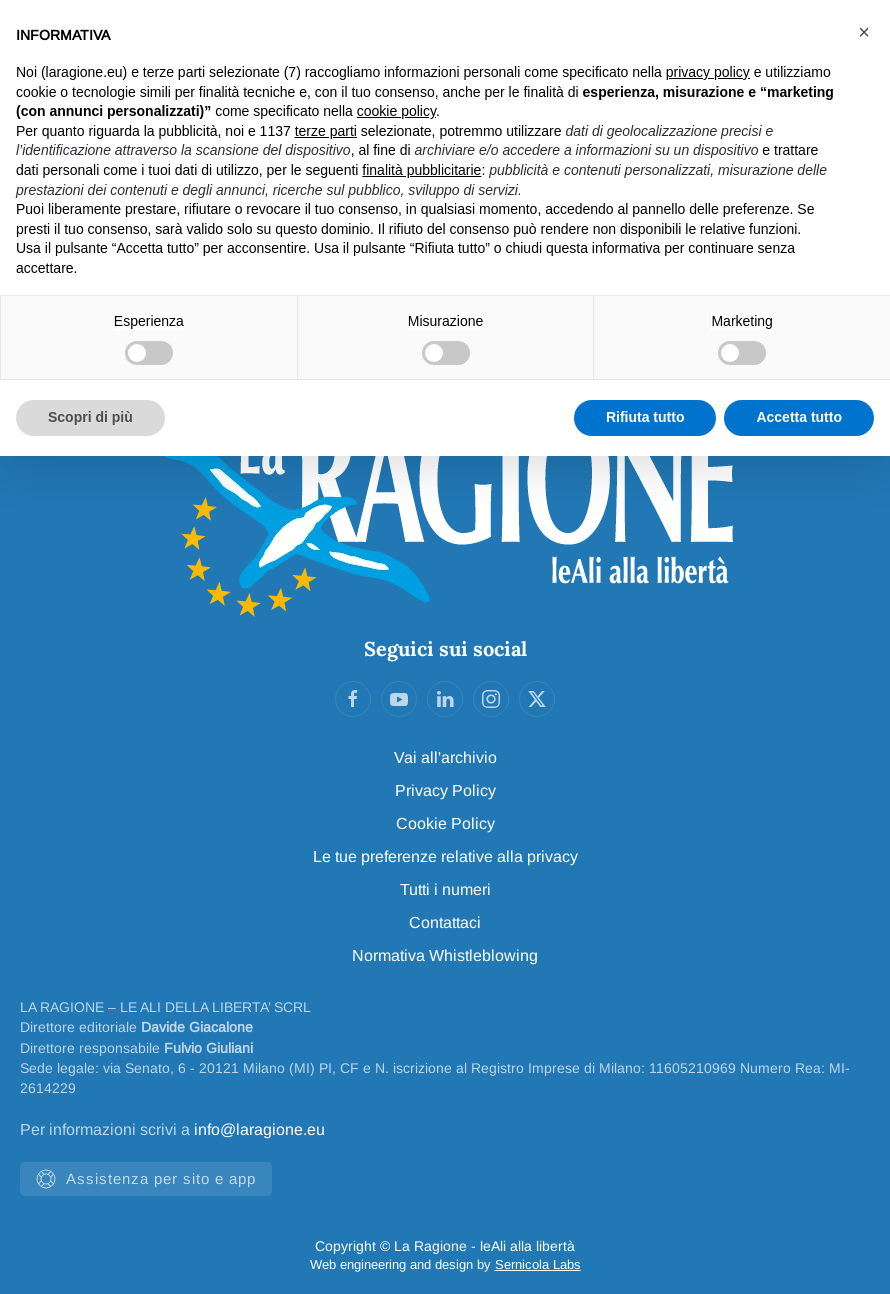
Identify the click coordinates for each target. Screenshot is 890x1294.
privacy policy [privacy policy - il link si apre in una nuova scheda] (708, 72)
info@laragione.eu (259, 1129)
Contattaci (445, 922)
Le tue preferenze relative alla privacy (445, 856)
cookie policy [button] (396, 111)
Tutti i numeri (445, 889)
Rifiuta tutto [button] (645, 417)
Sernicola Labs (538, 1264)
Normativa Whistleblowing (445, 955)
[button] (864, 32)
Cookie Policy (445, 823)
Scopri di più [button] (90, 417)
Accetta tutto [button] (799, 417)
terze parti (326, 131)
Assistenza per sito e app (146, 1179)
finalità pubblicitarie (421, 170)
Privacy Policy (445, 790)
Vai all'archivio (445, 757)
